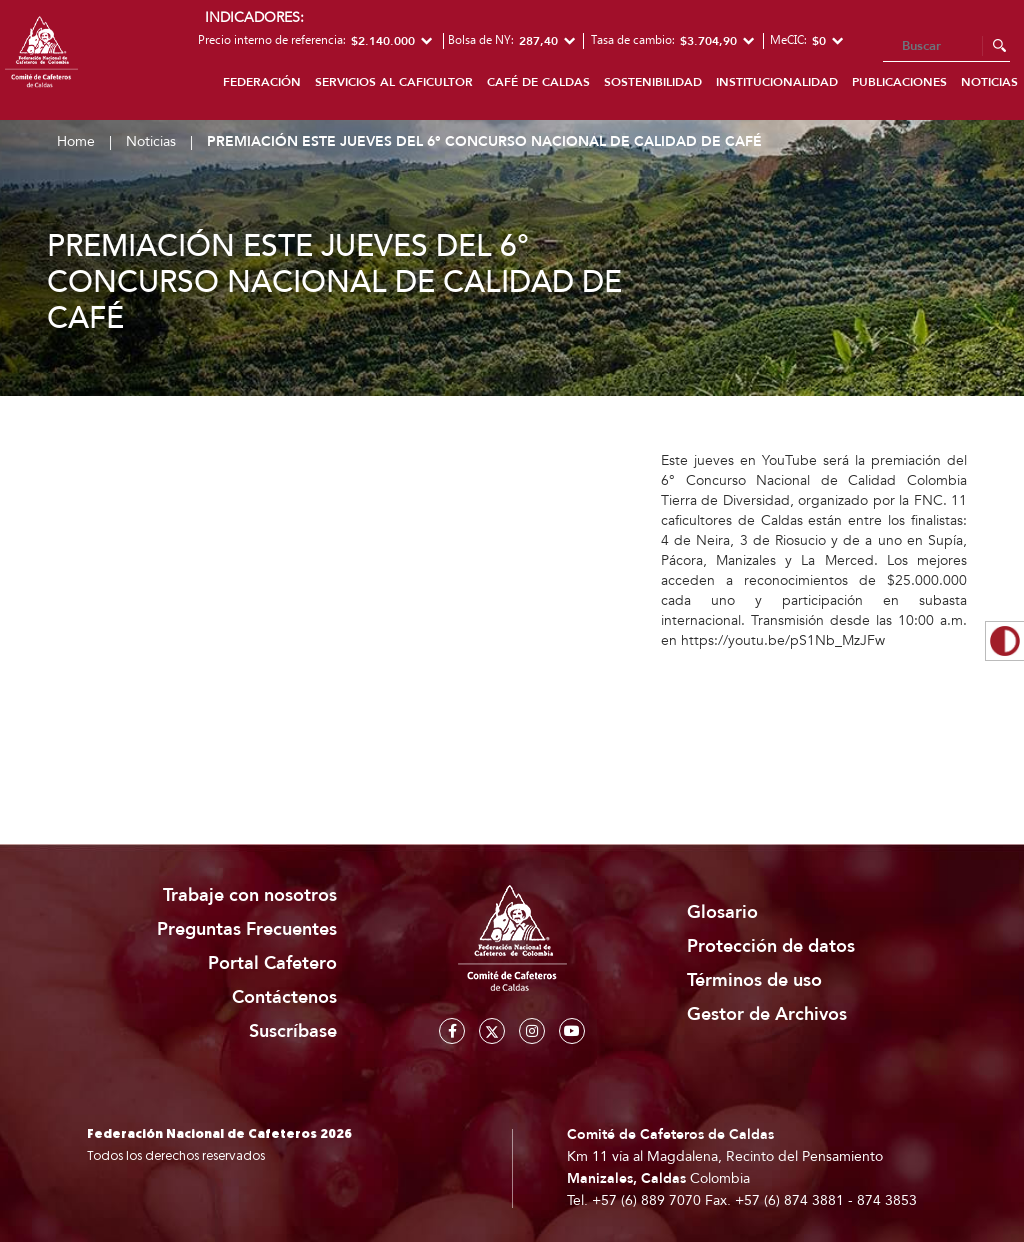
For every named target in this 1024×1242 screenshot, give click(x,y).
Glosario (722, 912)
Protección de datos (771, 946)
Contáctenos (284, 997)
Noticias (151, 141)
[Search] (946, 47)
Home (76, 141)
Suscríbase (293, 1031)
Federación (262, 82)
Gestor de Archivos (767, 1014)
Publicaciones (899, 82)
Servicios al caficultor (394, 82)
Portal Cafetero (272, 963)
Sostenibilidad (653, 82)
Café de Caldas (538, 82)
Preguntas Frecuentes (247, 929)
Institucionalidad (777, 82)
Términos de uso (754, 980)
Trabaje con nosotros (250, 895)
